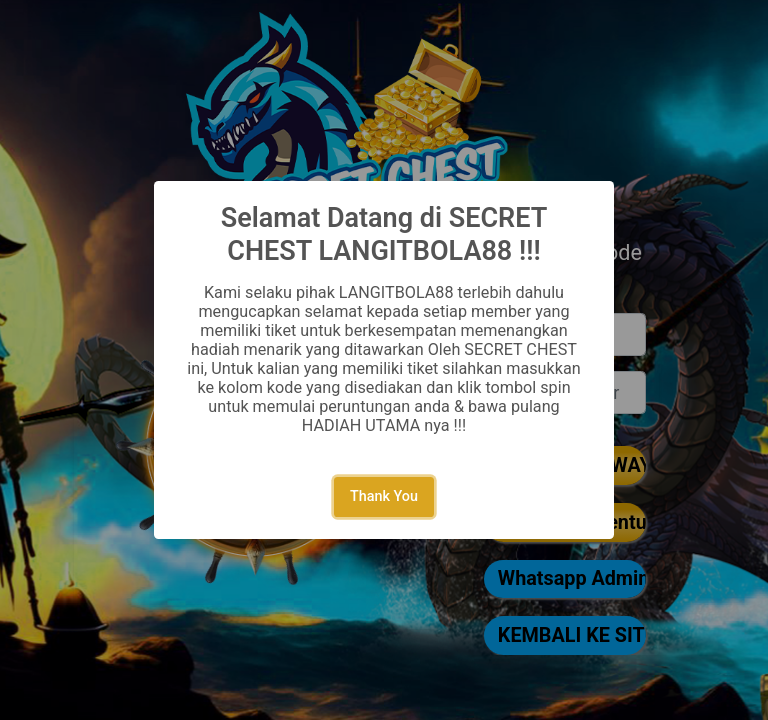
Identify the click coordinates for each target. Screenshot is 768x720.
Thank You (384, 496)
